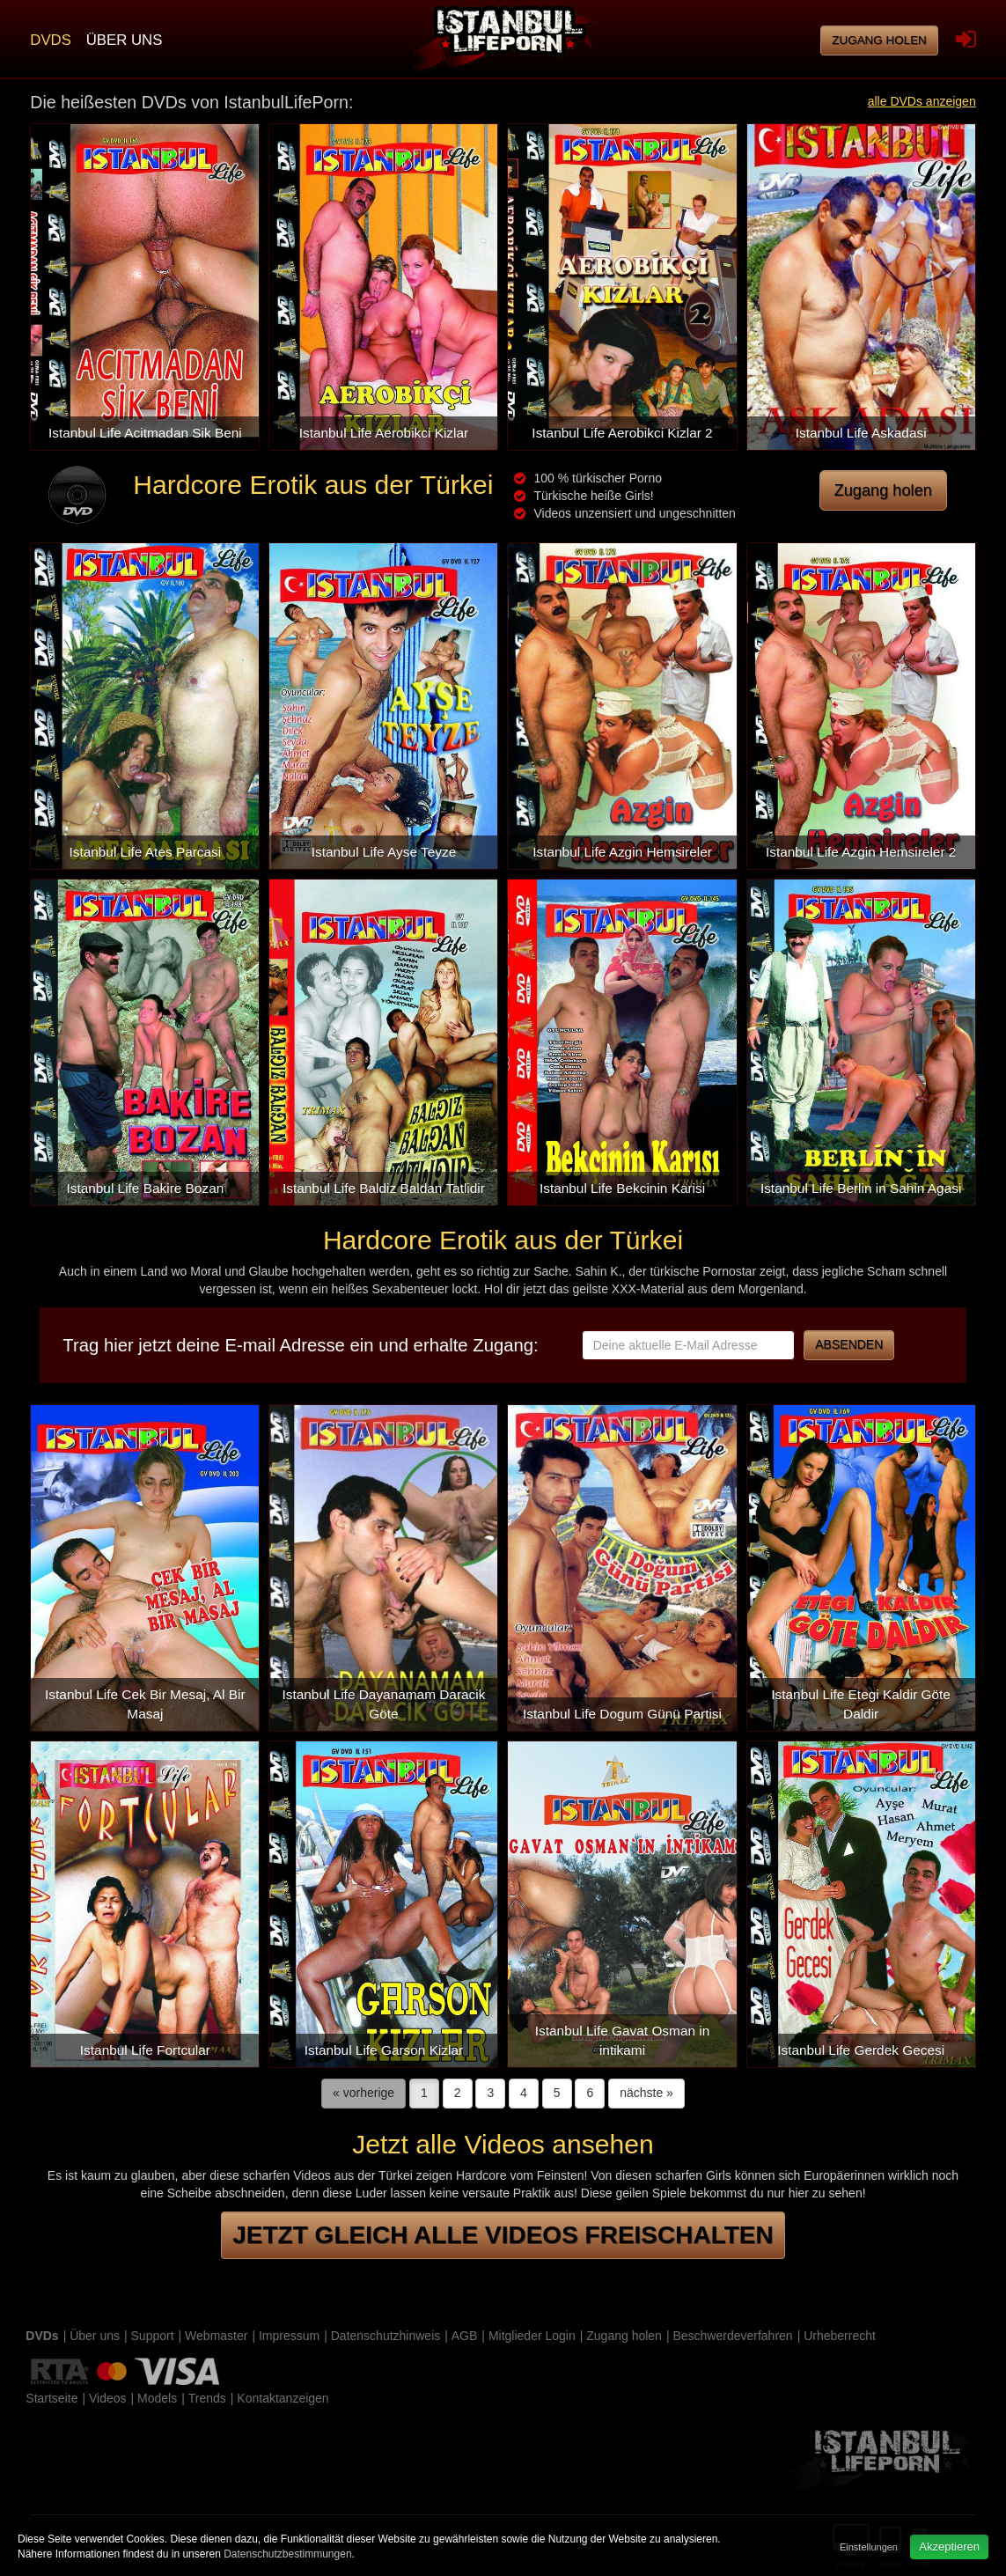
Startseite (51, 2398)
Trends (207, 2398)
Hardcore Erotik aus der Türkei (313, 484)
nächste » (646, 2093)
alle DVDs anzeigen (922, 101)
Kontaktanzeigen (282, 2398)
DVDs (50, 40)
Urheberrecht (840, 2336)
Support (152, 2336)
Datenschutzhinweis (386, 2336)
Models (157, 2398)
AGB (465, 2336)
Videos (108, 2398)
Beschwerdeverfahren (732, 2336)
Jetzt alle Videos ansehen (502, 2144)
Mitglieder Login (532, 2336)
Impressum (289, 2336)
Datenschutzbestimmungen (287, 2554)
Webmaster (216, 2336)
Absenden (849, 1344)
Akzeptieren (949, 2546)
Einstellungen (869, 2547)
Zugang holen (879, 40)
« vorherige (363, 2093)
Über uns (124, 40)
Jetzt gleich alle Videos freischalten (502, 2234)
